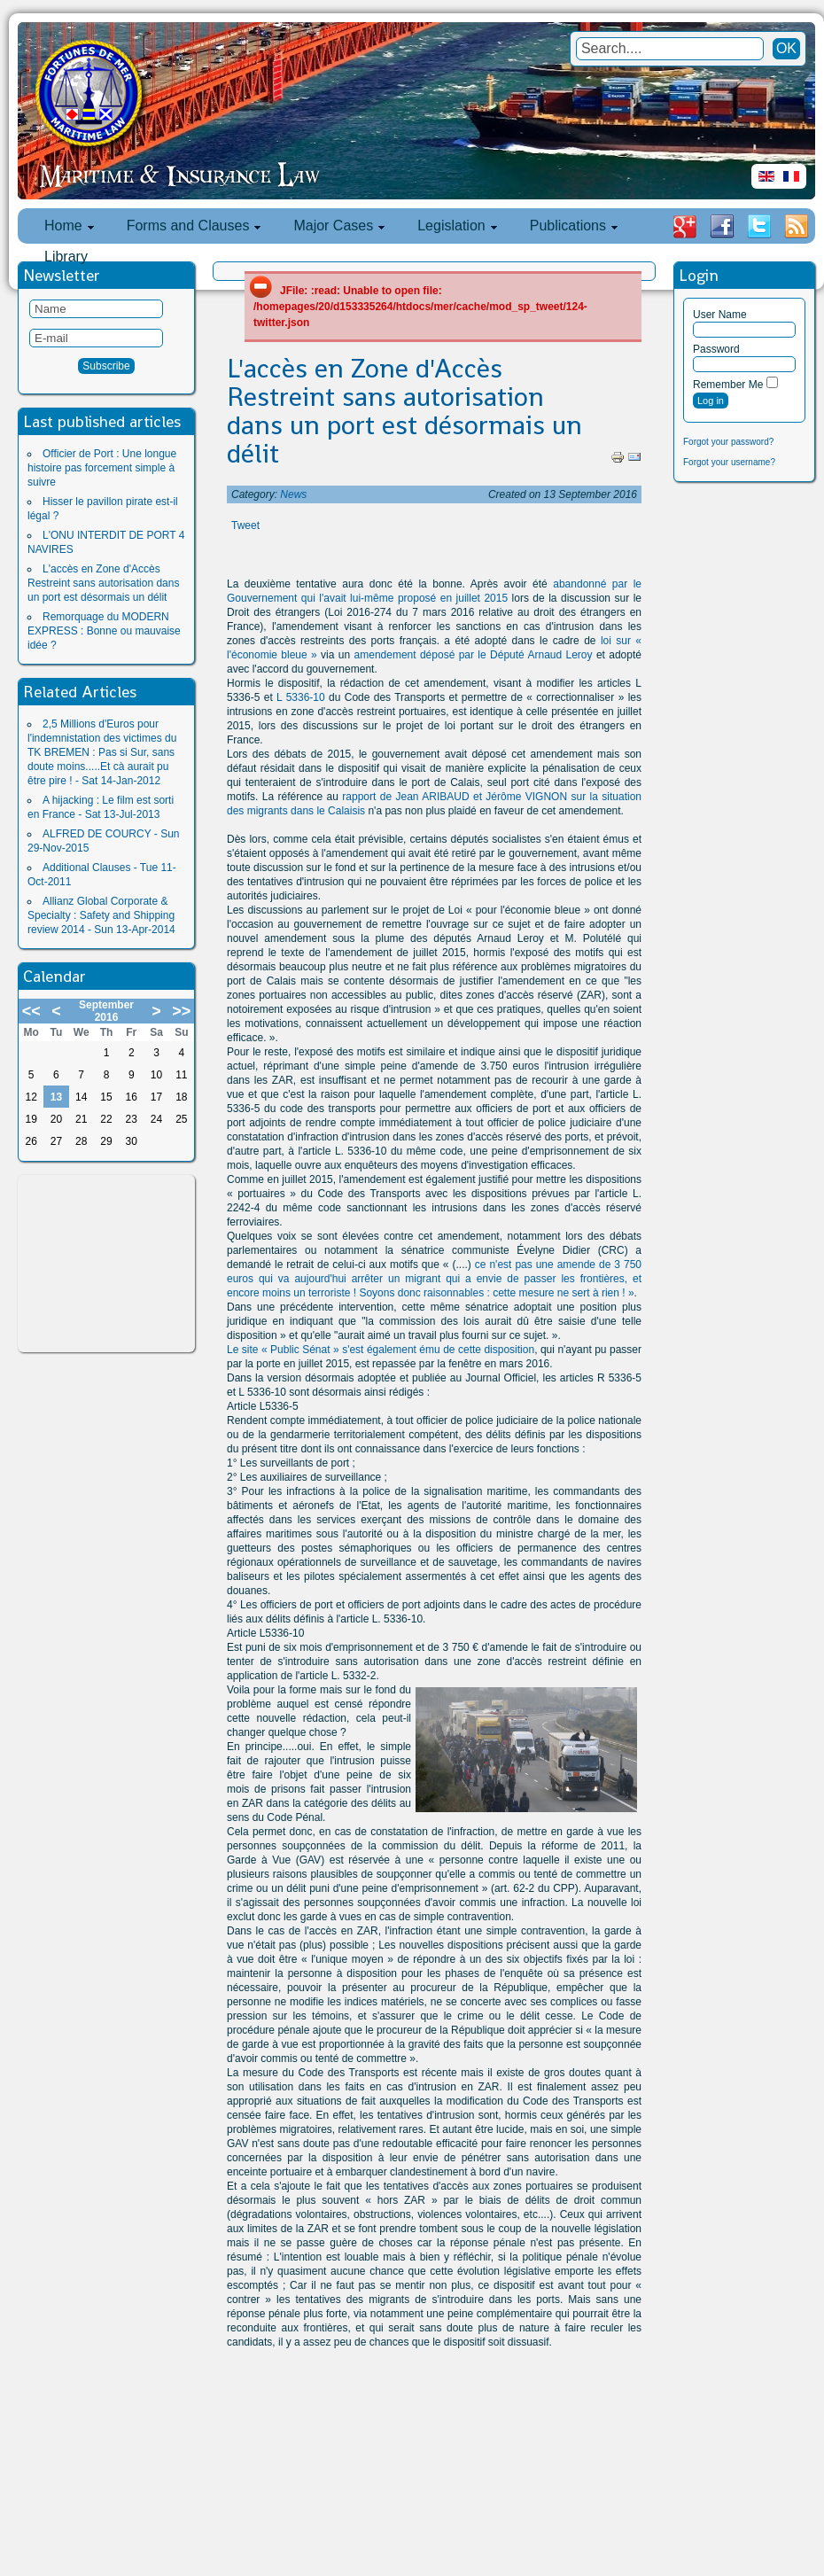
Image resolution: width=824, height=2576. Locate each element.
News (293, 494)
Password (716, 349)
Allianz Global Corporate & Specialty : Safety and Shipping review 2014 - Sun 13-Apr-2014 (101, 915)
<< (31, 1011)
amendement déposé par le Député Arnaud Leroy (473, 655)
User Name (720, 314)
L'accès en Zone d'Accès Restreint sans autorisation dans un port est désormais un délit (103, 583)
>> (181, 1011)
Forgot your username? (729, 462)
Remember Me (728, 384)
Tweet (245, 525)
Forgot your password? (728, 442)
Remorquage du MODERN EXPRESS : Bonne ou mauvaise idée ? (104, 631)
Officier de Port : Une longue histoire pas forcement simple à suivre (101, 467)
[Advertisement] (106, 1263)
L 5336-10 (299, 697)
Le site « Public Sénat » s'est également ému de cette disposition (380, 1349)
